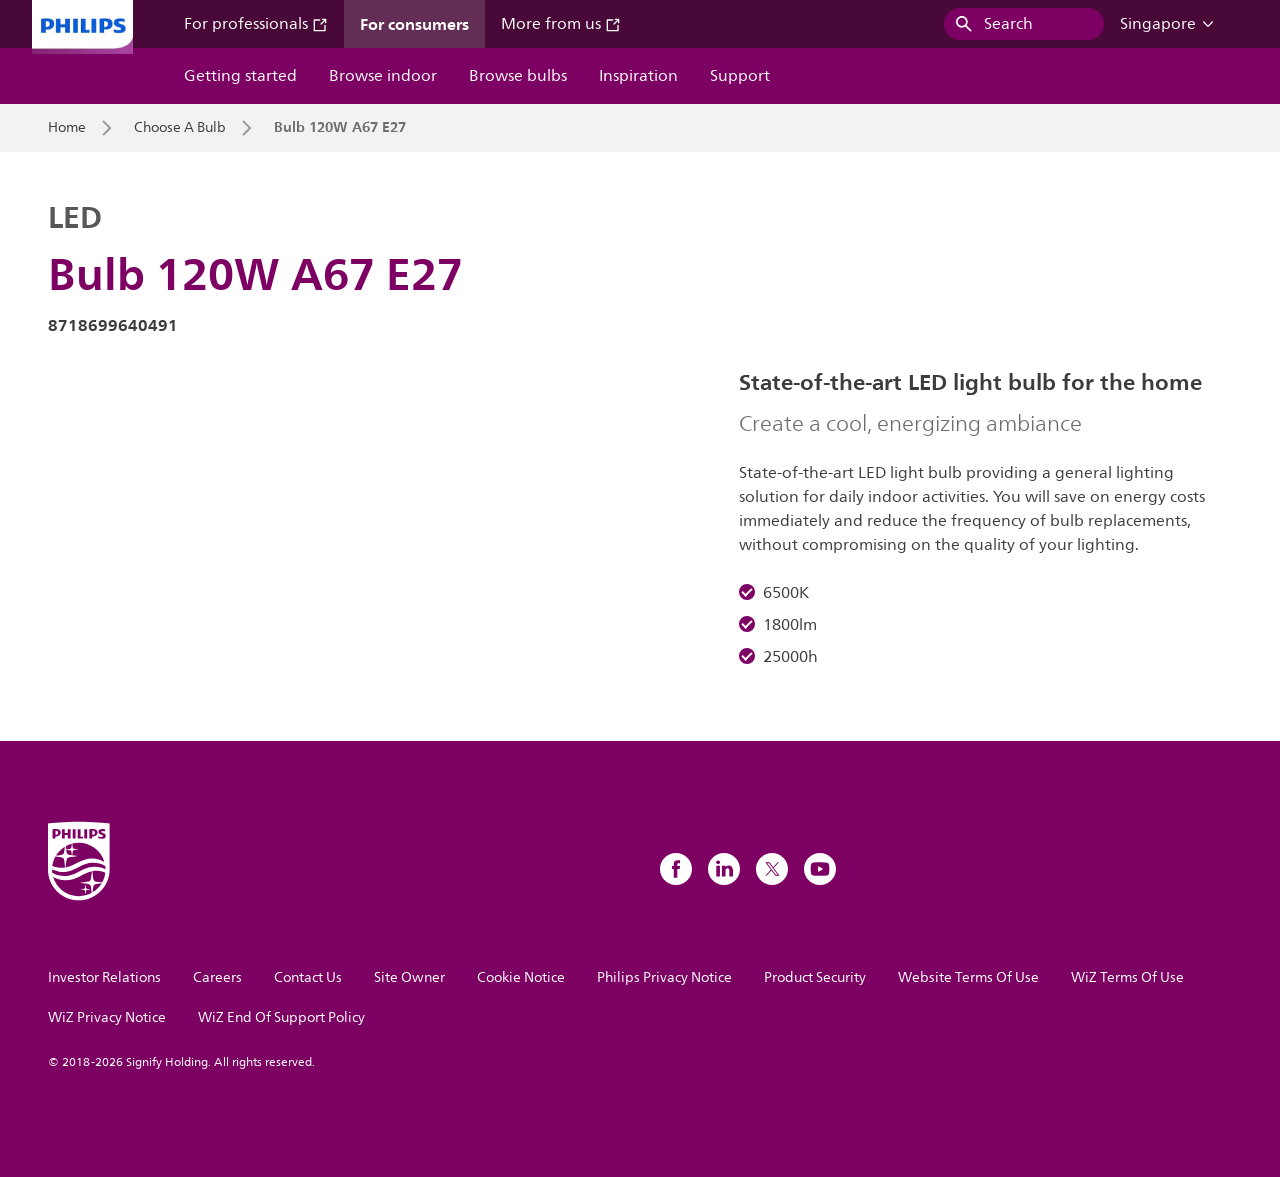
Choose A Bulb (180, 128)
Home (67, 128)
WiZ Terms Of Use (1127, 977)
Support (740, 76)
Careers (217, 977)
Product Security (815, 977)
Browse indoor (383, 76)
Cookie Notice (521, 977)
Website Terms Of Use (968, 977)
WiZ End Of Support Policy (281, 1017)
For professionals (256, 24)
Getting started (240, 76)
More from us (561, 24)
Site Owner (409, 977)
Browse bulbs (518, 76)
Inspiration (638, 76)
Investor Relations (104, 977)
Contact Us (308, 977)
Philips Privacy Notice (664, 977)
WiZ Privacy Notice (107, 1017)
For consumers (414, 24)
